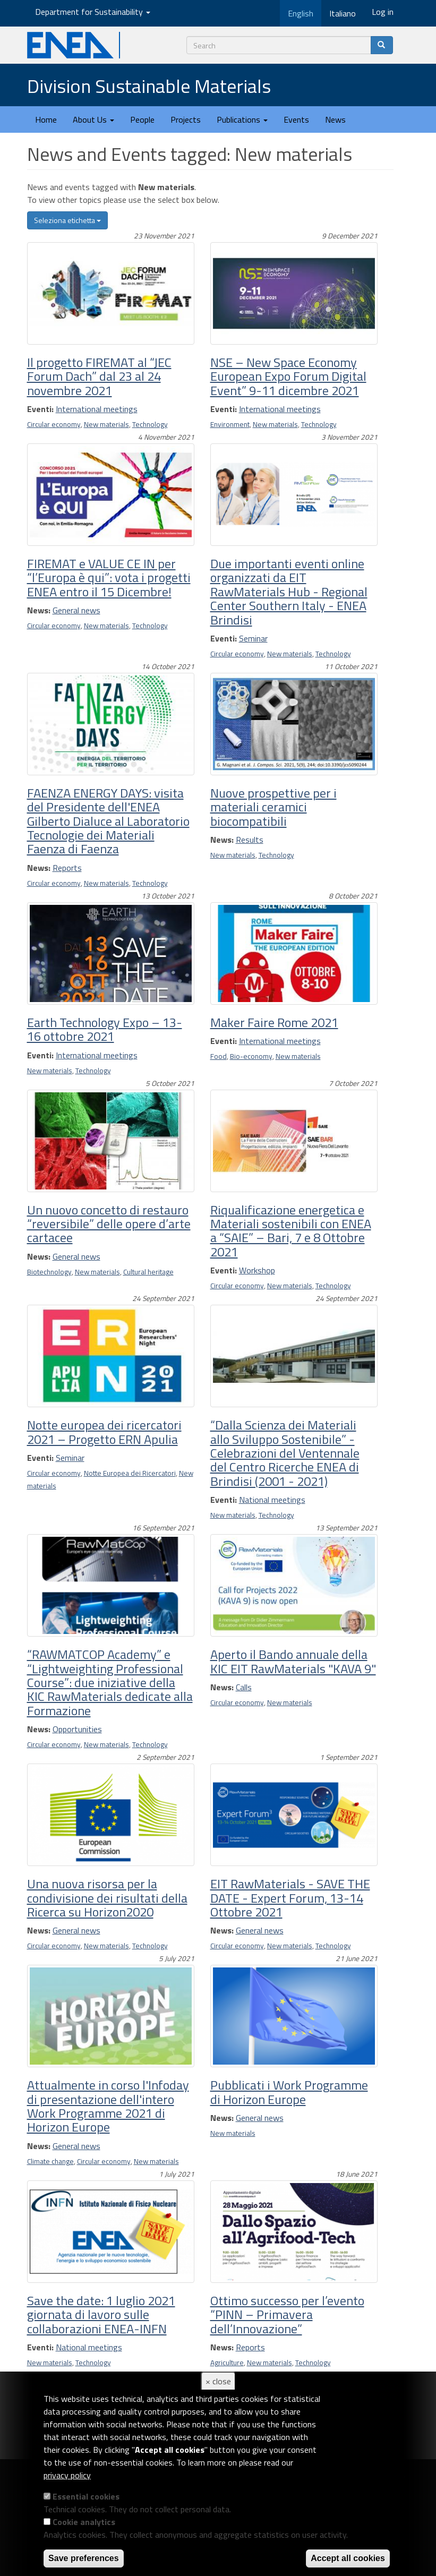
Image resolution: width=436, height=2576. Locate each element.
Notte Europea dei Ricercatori (130, 1473)
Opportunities (77, 1729)
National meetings (272, 1499)
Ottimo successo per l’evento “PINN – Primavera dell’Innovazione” (287, 2314)
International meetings (97, 409)
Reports (67, 867)
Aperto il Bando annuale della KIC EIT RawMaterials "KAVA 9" (293, 1661)
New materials (106, 424)
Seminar (253, 638)
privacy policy (67, 2475)
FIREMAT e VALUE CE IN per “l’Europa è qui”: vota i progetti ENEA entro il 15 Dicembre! (109, 577)
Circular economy (54, 424)
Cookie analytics (84, 2521)
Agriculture (227, 2362)
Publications (242, 119)
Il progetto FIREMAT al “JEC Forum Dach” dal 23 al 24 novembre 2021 (99, 376)
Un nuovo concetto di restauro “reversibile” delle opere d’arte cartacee (109, 1223)
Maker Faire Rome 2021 (274, 1022)
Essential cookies (86, 2496)
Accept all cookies (348, 2558)
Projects (185, 119)
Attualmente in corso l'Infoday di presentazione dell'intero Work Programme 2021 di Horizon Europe (108, 2105)
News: (38, 610)
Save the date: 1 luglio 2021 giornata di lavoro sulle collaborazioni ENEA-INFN (101, 2314)
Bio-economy (251, 1056)
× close (218, 2381)
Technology (150, 424)
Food (218, 1056)
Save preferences (83, 2558)
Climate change (50, 2161)
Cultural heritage (148, 1271)
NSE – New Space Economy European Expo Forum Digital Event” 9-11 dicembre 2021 (288, 376)
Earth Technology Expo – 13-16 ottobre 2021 (104, 1029)
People (142, 119)
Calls (244, 1687)
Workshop (257, 1270)
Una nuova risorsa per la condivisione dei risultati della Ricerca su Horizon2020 (107, 1897)
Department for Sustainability (92, 11)
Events (296, 119)
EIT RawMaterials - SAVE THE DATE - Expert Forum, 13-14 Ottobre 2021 (290, 1897)
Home (46, 119)
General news (76, 610)
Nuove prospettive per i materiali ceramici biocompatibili (273, 807)
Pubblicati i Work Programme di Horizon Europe (289, 2091)
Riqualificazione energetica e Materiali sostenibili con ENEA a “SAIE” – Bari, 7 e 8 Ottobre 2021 (290, 1230)
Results (249, 839)
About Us (93, 119)
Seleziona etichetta (67, 220)
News (335, 119)
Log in (383, 11)
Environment (230, 424)
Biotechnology (49, 1271)
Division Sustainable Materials (149, 85)
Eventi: (40, 409)
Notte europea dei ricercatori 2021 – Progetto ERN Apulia (104, 1431)
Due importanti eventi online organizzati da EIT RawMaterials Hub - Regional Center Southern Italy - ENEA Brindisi (288, 591)
